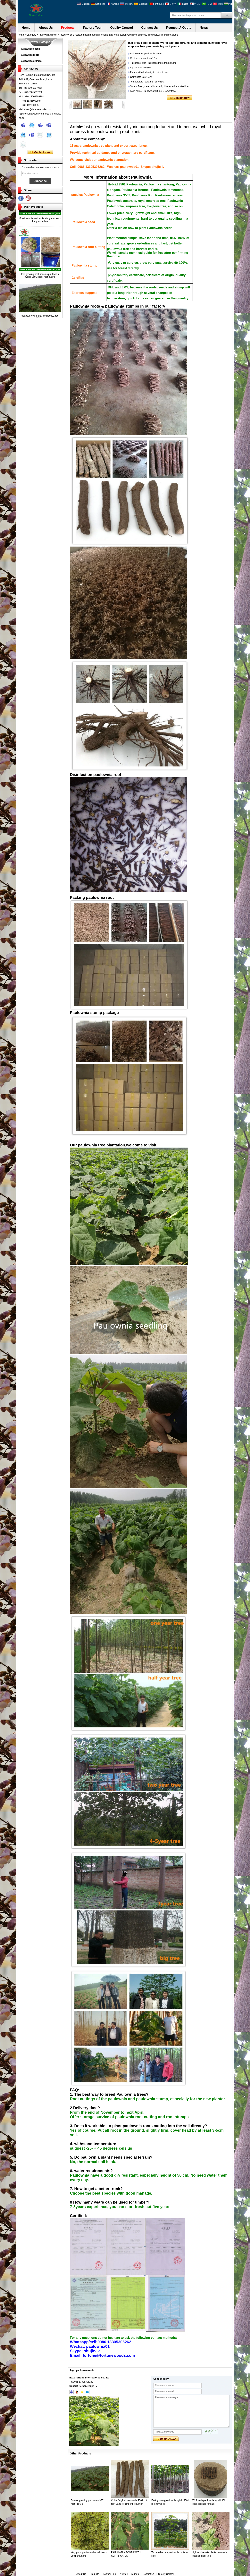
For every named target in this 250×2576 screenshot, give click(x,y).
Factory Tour (92, 27)
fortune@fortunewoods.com (109, 2355)
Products (68, 27)
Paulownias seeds (30, 48)
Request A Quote (178, 27)
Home (26, 27)
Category (31, 34)
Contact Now (40, 152)
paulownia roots (85, 2370)
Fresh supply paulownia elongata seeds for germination (40, 221)
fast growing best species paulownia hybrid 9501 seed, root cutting (40, 277)
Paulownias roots (47, 34)
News (204, 27)
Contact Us (149, 27)
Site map (134, 2574)
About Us (46, 27)
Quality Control (121, 27)
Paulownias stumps (31, 61)
